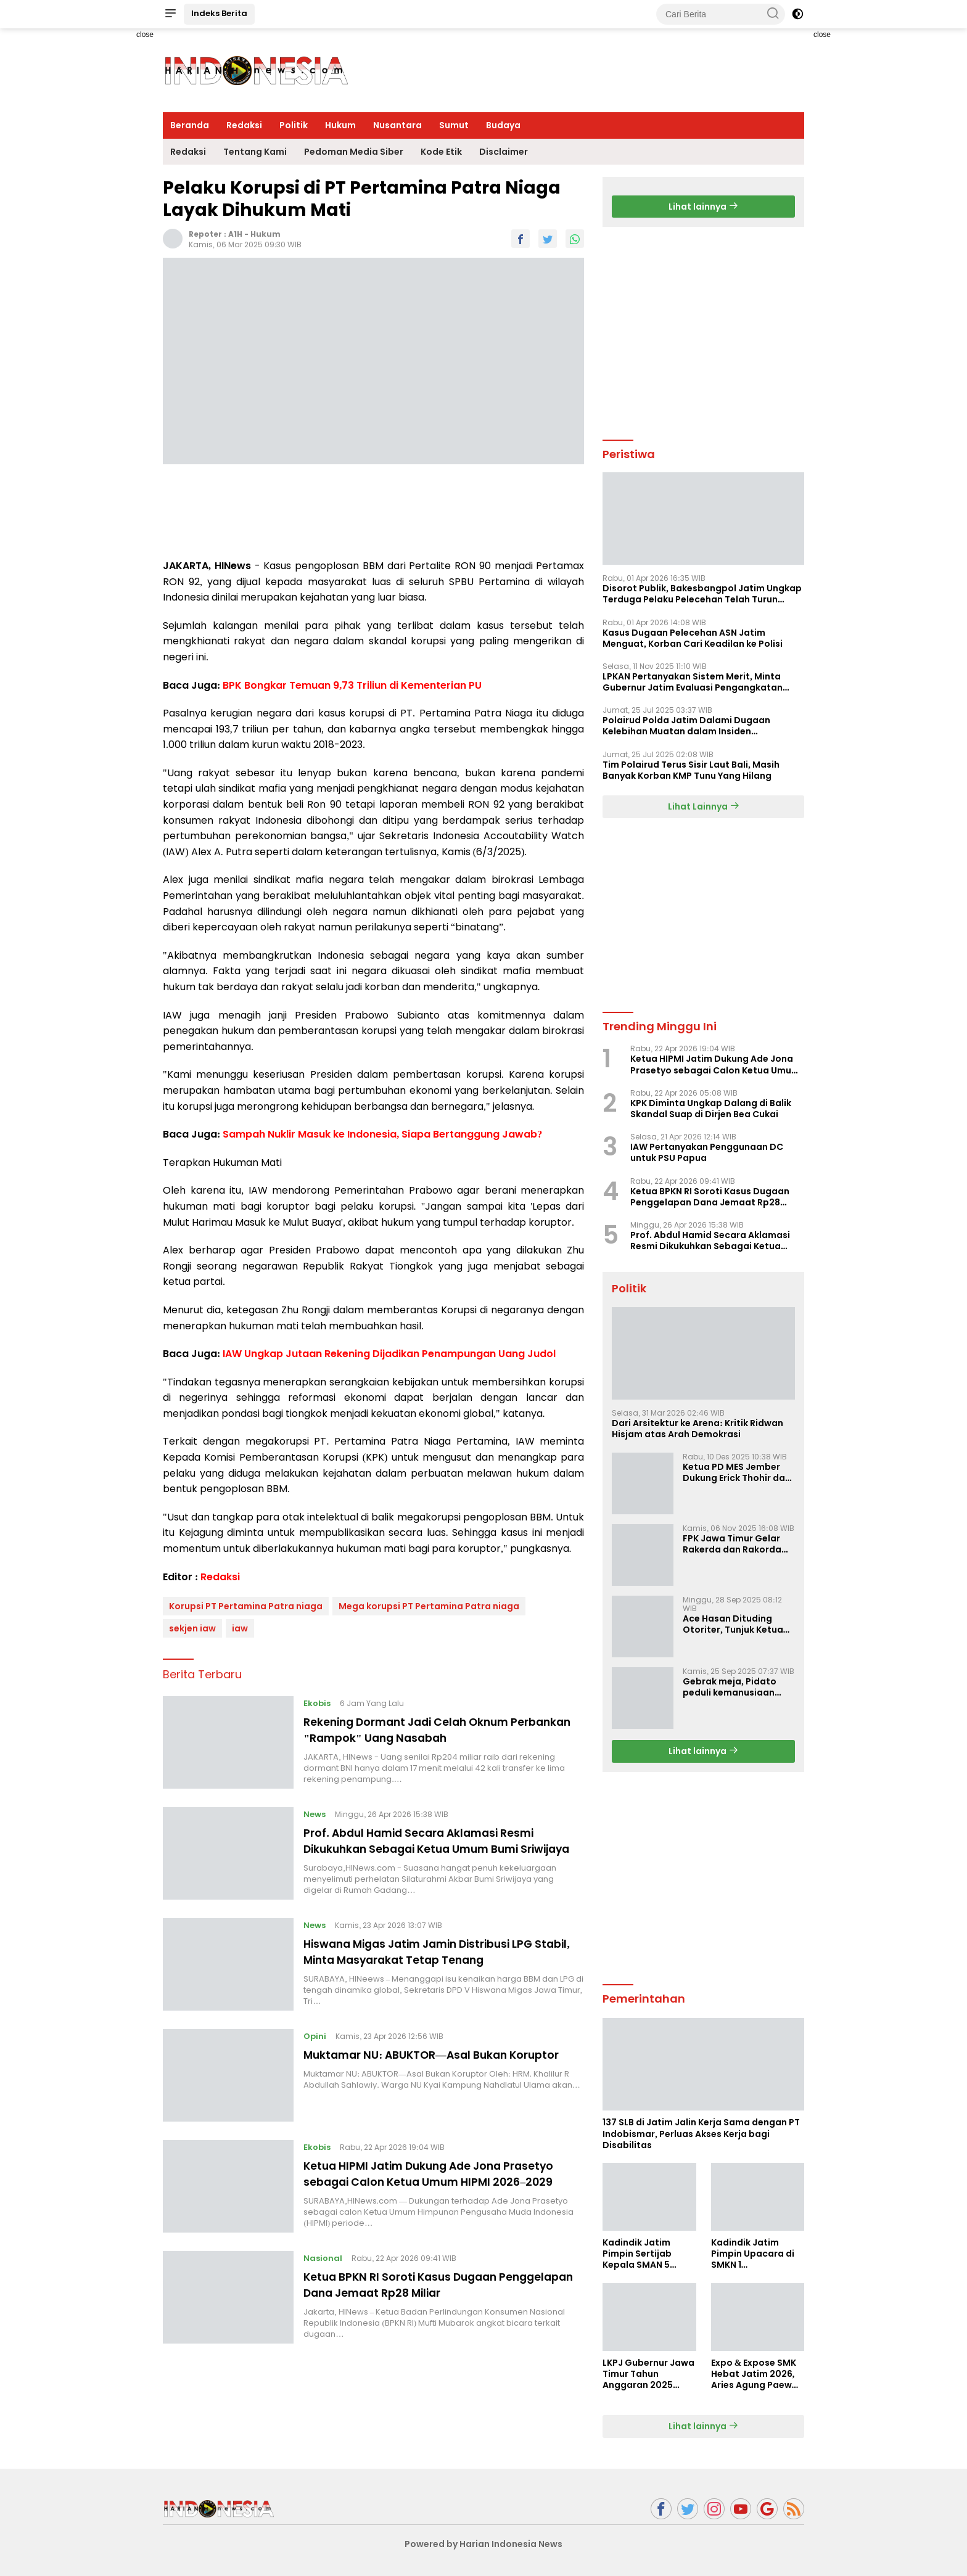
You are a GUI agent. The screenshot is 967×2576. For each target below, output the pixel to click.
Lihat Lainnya (703, 806)
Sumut (454, 125)
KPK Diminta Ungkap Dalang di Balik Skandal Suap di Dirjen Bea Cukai (710, 1108)
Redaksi (244, 125)
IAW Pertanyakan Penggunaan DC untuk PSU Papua (706, 1152)
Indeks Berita (219, 13)
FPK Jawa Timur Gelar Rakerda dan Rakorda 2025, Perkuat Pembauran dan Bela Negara (732, 1544)
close (145, 34)
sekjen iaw (192, 1628)
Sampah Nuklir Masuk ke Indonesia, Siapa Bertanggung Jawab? (382, 1134)
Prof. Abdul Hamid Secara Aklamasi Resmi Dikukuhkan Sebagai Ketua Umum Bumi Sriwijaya (438, 1848)
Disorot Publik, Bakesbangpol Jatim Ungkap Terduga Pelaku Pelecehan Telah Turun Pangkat (702, 594)
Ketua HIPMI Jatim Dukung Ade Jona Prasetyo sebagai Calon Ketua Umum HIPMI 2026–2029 (443, 2193)
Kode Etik (441, 152)
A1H (235, 234)
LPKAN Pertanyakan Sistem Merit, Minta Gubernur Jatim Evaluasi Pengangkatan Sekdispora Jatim (693, 682)
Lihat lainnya (703, 206)
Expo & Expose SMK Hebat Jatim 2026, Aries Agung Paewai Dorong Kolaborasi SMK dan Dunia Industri (755, 2374)
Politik (293, 125)
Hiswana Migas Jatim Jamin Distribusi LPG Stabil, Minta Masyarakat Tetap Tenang (439, 1963)
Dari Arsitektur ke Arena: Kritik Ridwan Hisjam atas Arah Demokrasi (697, 1428)
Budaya (503, 125)
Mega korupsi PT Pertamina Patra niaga (429, 1606)
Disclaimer (503, 152)
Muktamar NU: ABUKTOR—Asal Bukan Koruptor (422, 2074)
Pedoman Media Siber (353, 152)
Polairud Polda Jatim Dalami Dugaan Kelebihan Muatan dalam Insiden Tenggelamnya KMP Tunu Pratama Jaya (693, 726)
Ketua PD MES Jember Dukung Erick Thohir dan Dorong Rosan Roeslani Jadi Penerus (737, 1472)
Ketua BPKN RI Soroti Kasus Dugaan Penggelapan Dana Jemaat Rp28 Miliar (430, 2309)
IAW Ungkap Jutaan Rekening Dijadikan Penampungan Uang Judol (389, 1354)
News (317, 1814)
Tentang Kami (255, 152)
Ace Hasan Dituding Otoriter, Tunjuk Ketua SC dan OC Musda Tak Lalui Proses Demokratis (737, 1624)
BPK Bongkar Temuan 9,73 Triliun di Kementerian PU (352, 685)
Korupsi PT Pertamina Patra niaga (246, 1606)
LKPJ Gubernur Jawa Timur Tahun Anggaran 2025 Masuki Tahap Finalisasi (648, 2374)
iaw (240, 1628)
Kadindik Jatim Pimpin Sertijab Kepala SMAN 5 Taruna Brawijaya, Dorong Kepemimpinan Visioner (644, 2254)
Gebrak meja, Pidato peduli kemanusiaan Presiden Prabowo (729, 1687)
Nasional (325, 2283)
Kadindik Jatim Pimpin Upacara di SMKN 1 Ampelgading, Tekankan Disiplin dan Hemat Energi (752, 2254)
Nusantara (397, 125)
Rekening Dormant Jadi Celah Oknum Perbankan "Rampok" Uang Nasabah (425, 1729)
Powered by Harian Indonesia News (483, 2544)
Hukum (340, 125)
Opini (317, 2048)
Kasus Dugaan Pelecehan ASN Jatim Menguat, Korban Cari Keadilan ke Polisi (693, 638)
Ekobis (319, 1703)
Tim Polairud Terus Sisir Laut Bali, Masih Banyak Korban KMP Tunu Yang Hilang (691, 770)
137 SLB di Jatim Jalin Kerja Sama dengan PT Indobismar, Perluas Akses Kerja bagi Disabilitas (701, 2134)
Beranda (189, 125)
